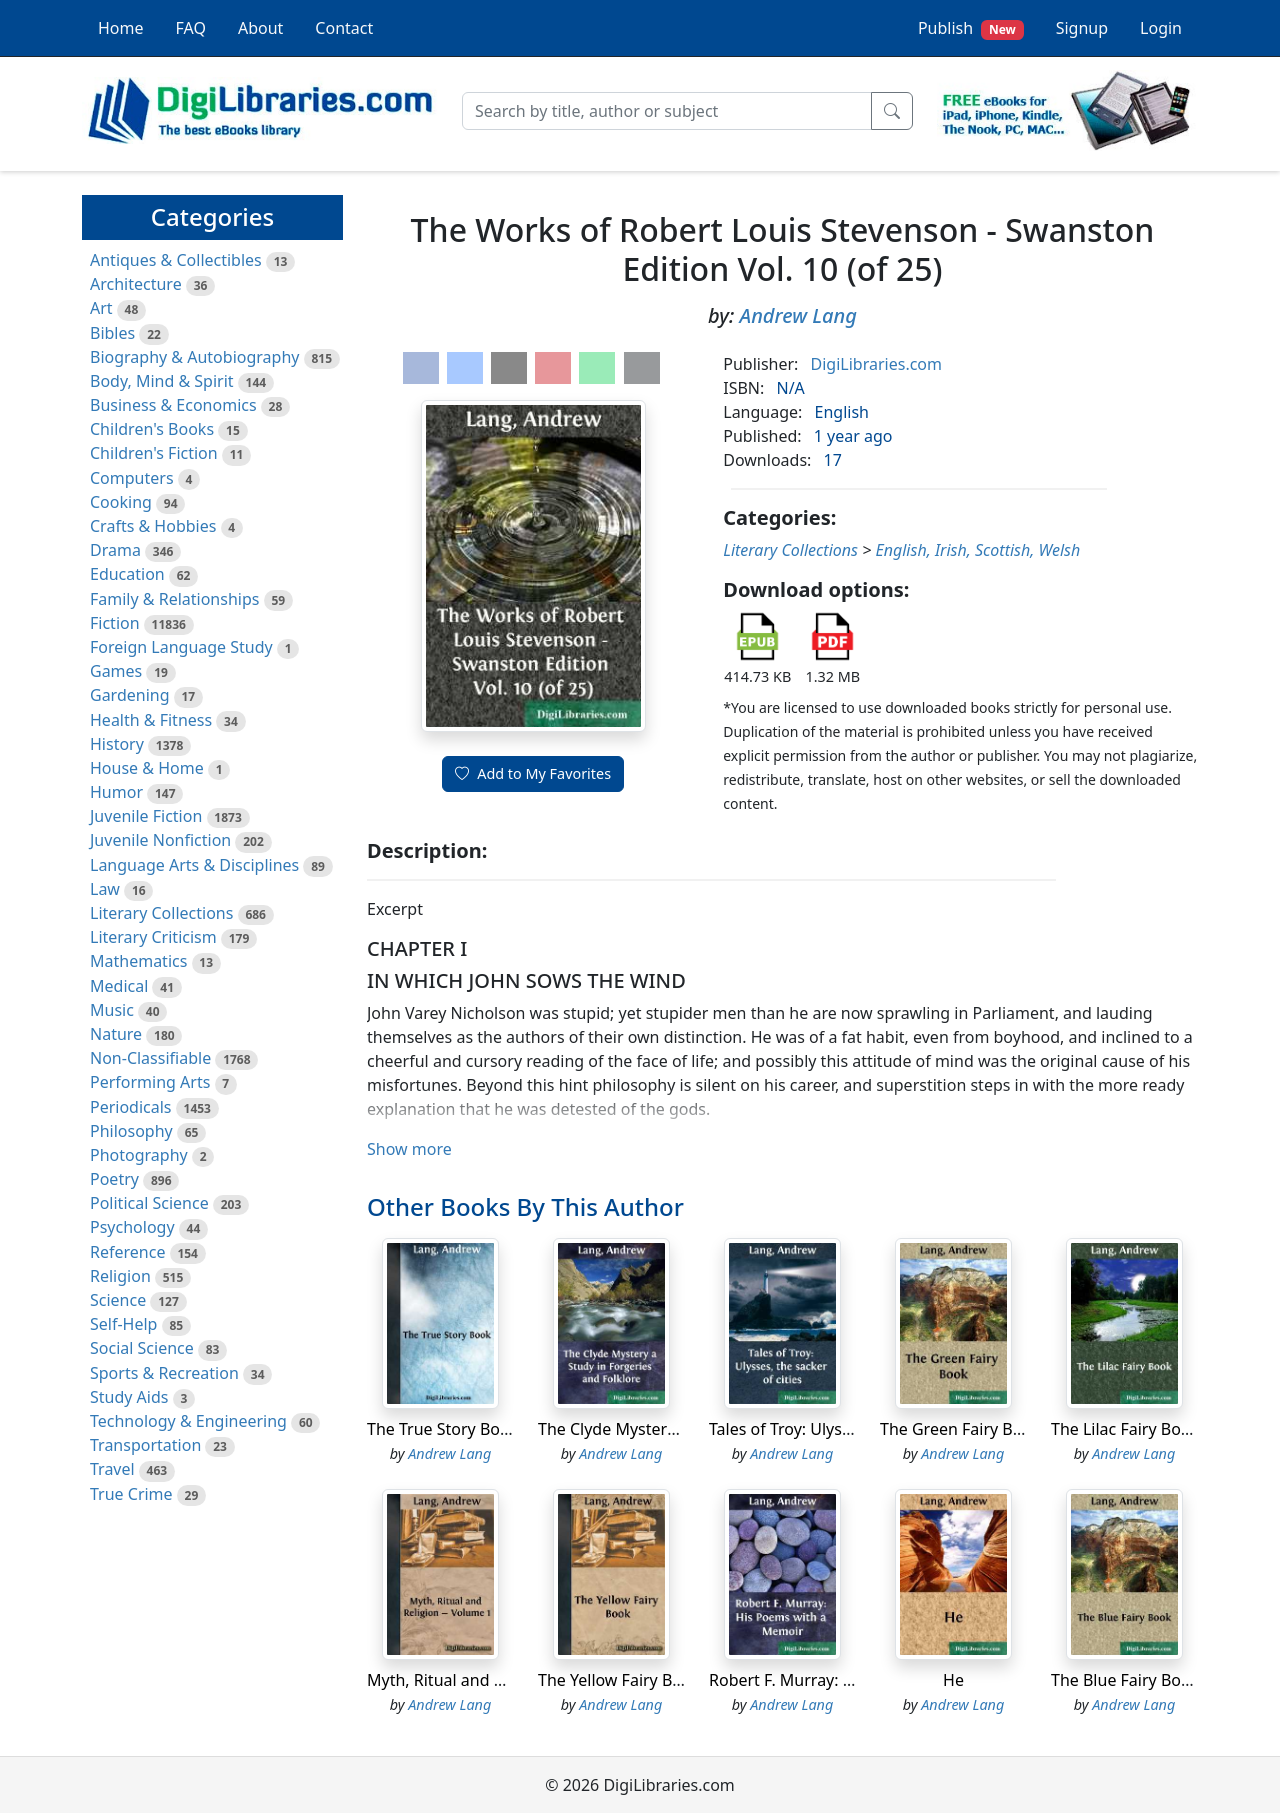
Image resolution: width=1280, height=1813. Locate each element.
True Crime (131, 1494)
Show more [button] (409, 1149)
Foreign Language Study (181, 647)
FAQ (191, 28)
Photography (139, 1155)
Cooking (121, 502)
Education (127, 574)
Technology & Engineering (188, 1421)
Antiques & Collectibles (176, 260)
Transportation (145, 1445)
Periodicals (131, 1107)
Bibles (112, 333)
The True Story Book (442, 1429)
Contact (344, 28)
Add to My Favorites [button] (533, 773)
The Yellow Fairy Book (619, 1680)
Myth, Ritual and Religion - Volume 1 (502, 1680)
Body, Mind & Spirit (162, 381)
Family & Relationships (174, 599)
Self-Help (123, 1324)
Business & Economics (173, 405)
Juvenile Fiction (146, 816)
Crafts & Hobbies (153, 526)
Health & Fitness (151, 720)
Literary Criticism (153, 937)
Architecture (136, 284)
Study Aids (129, 1397)
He (953, 1680)
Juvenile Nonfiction (160, 840)
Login (1161, 28)
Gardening (130, 695)
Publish (971, 28)
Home (121, 28)
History (117, 744)
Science (118, 1300)
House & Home (147, 768)
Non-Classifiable (150, 1058)
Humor (116, 792)
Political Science (149, 1203)
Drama (115, 550)
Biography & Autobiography (194, 357)
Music (112, 1010)
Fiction (115, 623)
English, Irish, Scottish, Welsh (977, 550)
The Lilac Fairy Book (1125, 1429)
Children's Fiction (154, 453)
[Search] (667, 111)
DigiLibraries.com (876, 364)
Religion (120, 1276)
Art (101, 308)
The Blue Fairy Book (1125, 1680)
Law (105, 889)
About (260, 28)
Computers (132, 478)
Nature (116, 1034)
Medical (119, 986)
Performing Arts (150, 1082)
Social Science (142, 1348)
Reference (127, 1252)
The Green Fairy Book (960, 1429)
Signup (1082, 28)
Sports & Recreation (164, 1373)
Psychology (132, 1227)
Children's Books (152, 429)
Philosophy (131, 1131)
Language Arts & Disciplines (194, 865)
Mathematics (138, 961)
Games (116, 671)
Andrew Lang (798, 315)
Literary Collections (161, 913)
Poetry (114, 1179)
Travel (112, 1469)
